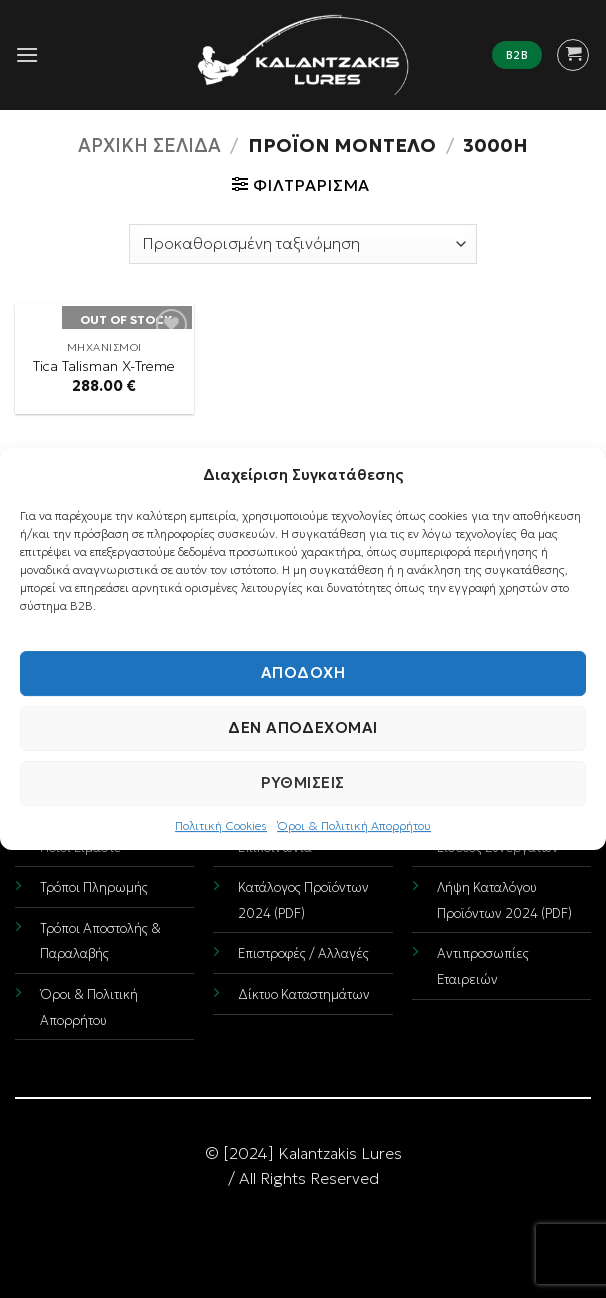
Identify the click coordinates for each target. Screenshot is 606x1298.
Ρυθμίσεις (302, 782)
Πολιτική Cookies (221, 825)
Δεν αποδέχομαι (302, 727)
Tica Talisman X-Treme (104, 366)
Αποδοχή (303, 672)
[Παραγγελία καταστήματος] (303, 244)
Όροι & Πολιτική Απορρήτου (354, 825)
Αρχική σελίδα (149, 145)
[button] (27, 54)
